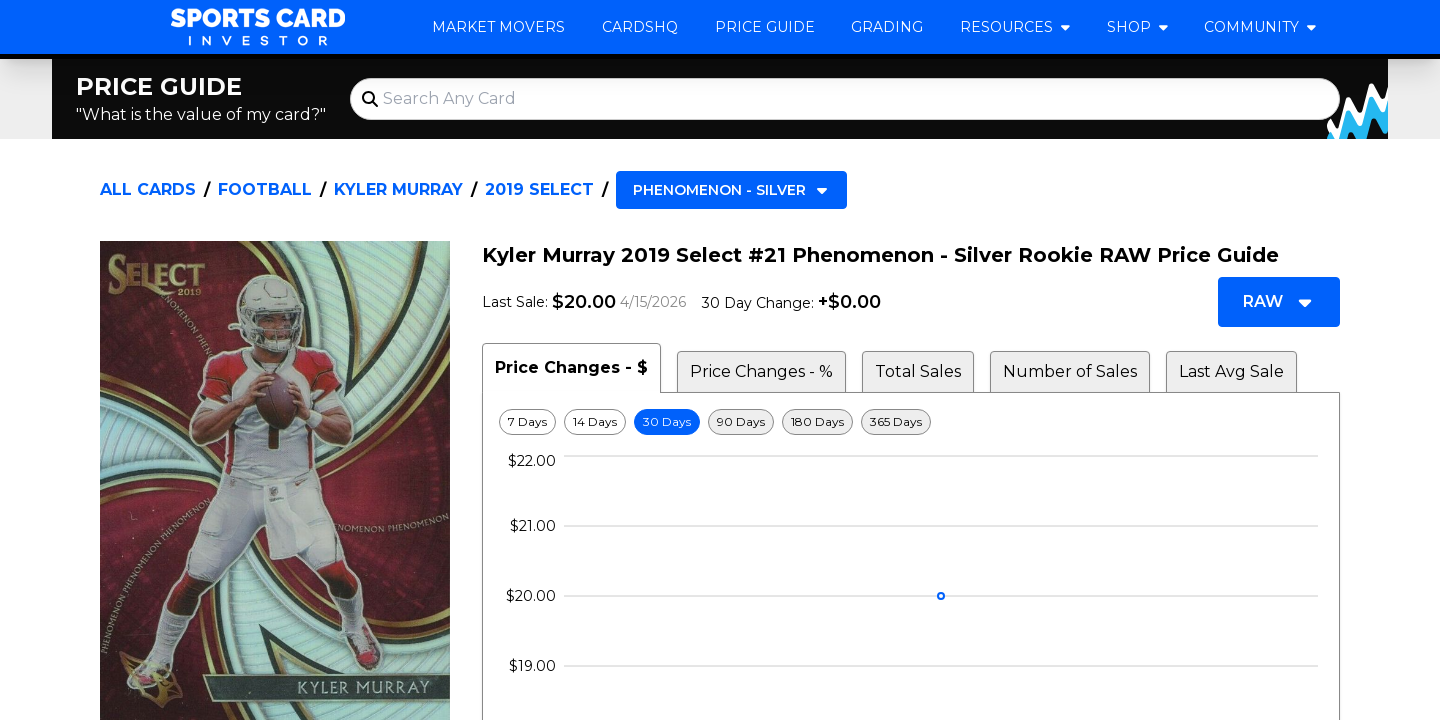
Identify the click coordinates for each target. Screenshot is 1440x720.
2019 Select (539, 189)
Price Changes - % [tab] (761, 371)
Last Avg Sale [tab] (1231, 371)
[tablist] (911, 368)
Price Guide (765, 27)
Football (265, 189)
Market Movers (498, 27)
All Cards (148, 189)
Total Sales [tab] (918, 371)
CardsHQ (640, 27)
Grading (887, 27)
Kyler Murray (398, 189)
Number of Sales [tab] (1070, 371)
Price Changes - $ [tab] (571, 367)
